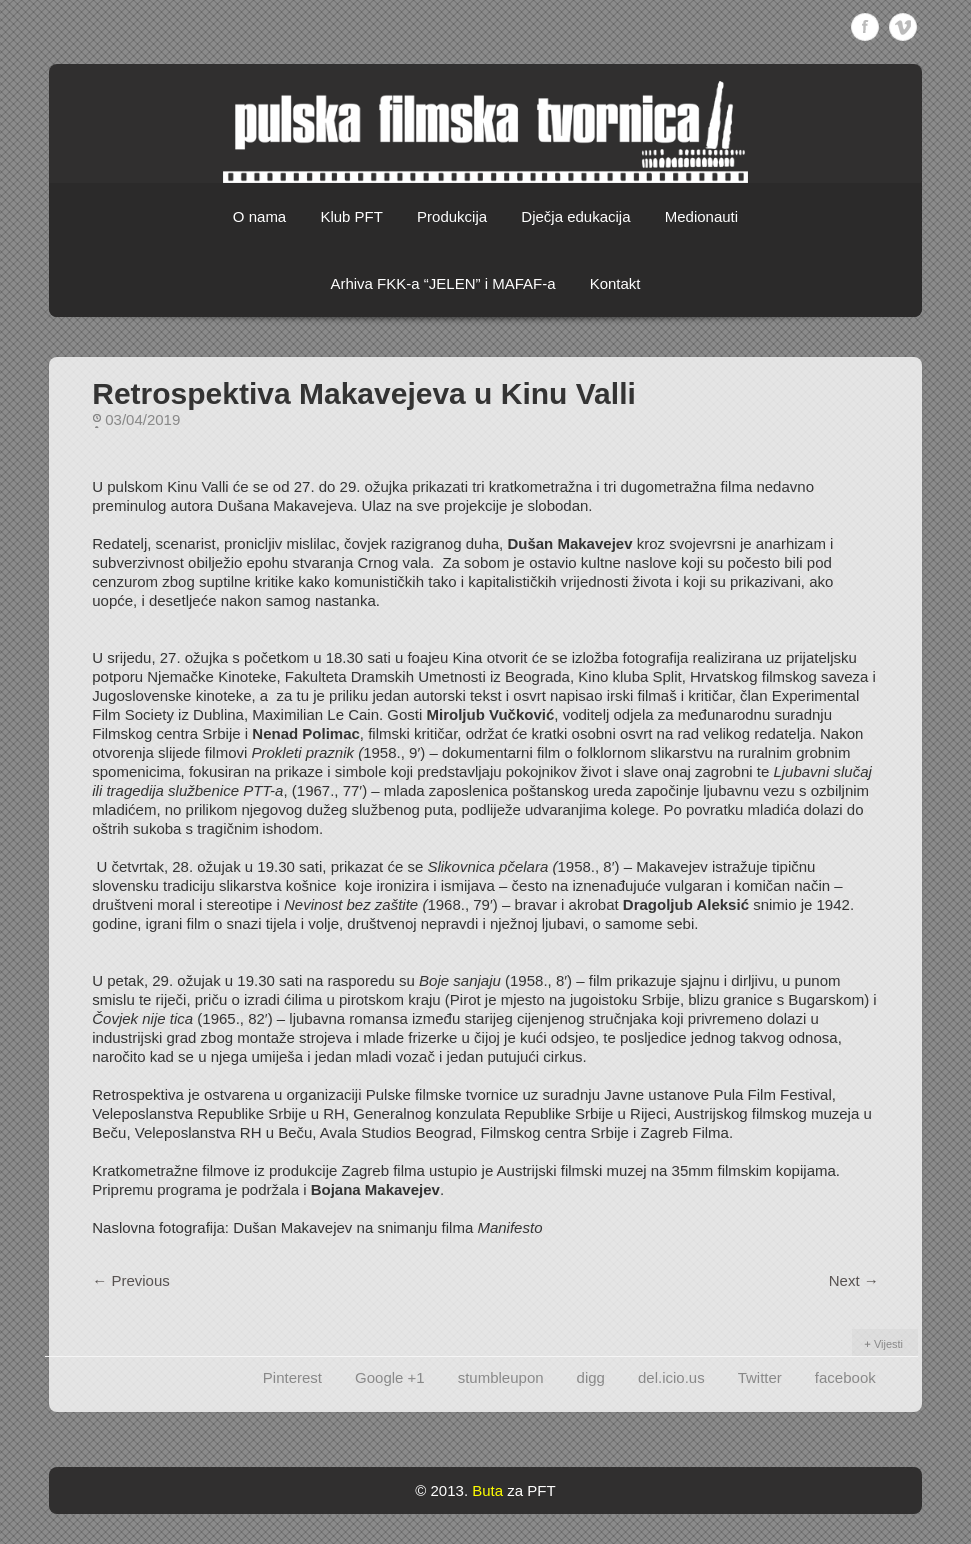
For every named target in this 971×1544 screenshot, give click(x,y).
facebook (845, 1377)
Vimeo (903, 27)
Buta (487, 1490)
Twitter (760, 1377)
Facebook (865, 27)
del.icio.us (671, 1377)
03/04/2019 (142, 419)
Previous (131, 1280)
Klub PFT (351, 216)
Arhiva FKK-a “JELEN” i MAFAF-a (442, 283)
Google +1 (390, 1377)
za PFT (531, 1490)
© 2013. (441, 1490)
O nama (259, 216)
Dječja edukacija (575, 216)
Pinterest (292, 1377)
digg (591, 1377)
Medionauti (701, 216)
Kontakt (615, 283)
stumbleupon (501, 1377)
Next (854, 1280)
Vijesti (888, 1344)
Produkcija (452, 216)
